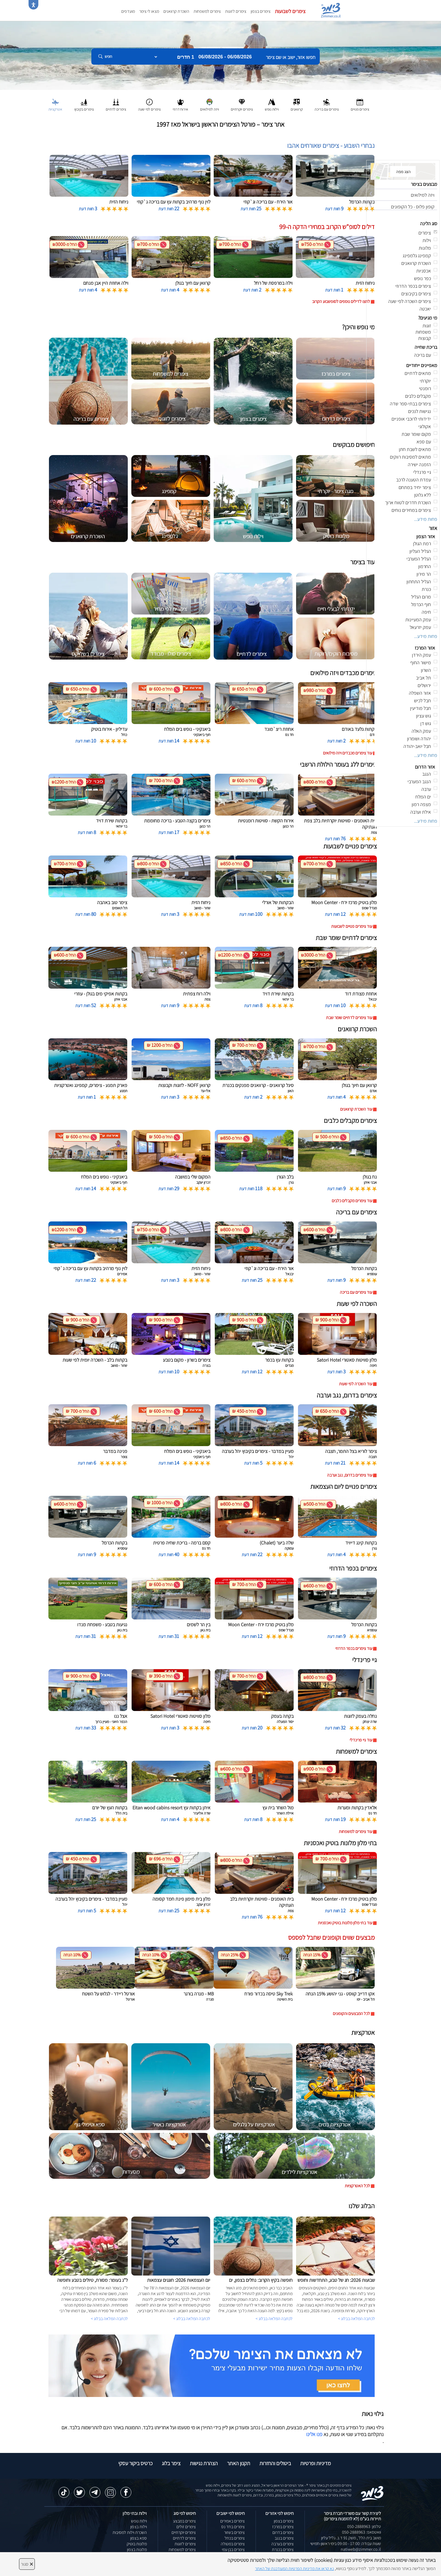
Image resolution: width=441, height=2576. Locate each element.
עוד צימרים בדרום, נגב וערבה (349, 1475)
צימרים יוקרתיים (184, 2532)
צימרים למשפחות (207, 11)
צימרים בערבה (282, 2544)
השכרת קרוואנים (176, 11)
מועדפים (128, 11)
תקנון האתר (238, 2463)
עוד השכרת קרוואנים (356, 1109)
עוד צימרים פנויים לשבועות (351, 926)
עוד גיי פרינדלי (361, 1740)
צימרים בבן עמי (233, 2549)
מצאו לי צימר (149, 11)
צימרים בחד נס (233, 2527)
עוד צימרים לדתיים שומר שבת (349, 1017)
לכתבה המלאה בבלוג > (109, 2318)
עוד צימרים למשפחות (355, 1831)
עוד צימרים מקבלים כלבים (352, 1201)
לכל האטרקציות (357, 2186)
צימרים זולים (186, 2527)
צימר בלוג (171, 2463)
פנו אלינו (314, 2434)
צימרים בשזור (234, 2532)
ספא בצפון (138, 2538)
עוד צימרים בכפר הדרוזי (353, 1648)
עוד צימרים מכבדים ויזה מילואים (347, 753)
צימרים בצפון (261, 11)
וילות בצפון (138, 2527)
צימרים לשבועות (290, 11)
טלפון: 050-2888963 (364, 2526)
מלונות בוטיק (137, 2544)
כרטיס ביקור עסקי (135, 2463)
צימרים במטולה (233, 2544)
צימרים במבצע (184, 2521)
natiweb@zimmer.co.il (361, 2549)
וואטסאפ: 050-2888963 (361, 2532)
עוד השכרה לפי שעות (355, 1384)
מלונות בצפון (137, 2549)
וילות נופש (139, 2521)
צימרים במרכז (283, 2527)
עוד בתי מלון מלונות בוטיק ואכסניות (345, 1923)
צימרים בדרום (283, 2532)
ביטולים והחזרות (275, 2463)
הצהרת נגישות (204, 2463)
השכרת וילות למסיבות (130, 2532)
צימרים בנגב (284, 2538)
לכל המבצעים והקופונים (351, 2013)
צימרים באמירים (232, 2521)
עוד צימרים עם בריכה (356, 1292)
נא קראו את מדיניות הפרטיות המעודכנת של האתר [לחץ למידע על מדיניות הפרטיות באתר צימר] (294, 2568)
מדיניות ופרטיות (315, 2463)
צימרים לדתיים (184, 2538)
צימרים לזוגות (235, 11)
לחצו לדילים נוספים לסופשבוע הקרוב (341, 301)
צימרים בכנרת (283, 2549)
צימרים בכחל (235, 2538)
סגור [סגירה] (27, 2564)
